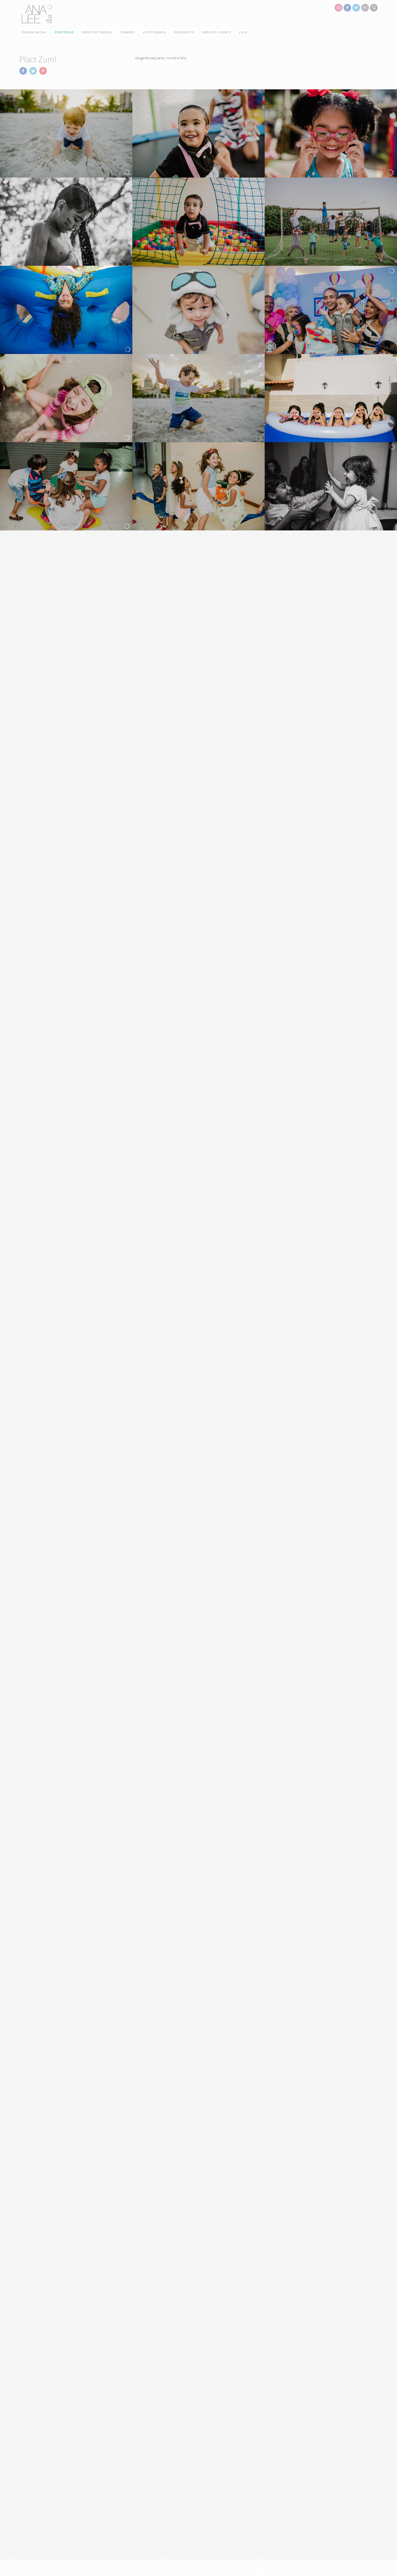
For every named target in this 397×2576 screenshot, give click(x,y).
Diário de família (97, 32)
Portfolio (64, 32)
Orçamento (184, 32)
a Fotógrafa (154, 32)
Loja (243, 32)
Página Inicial (34, 32)
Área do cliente (216, 32)
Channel (127, 32)
